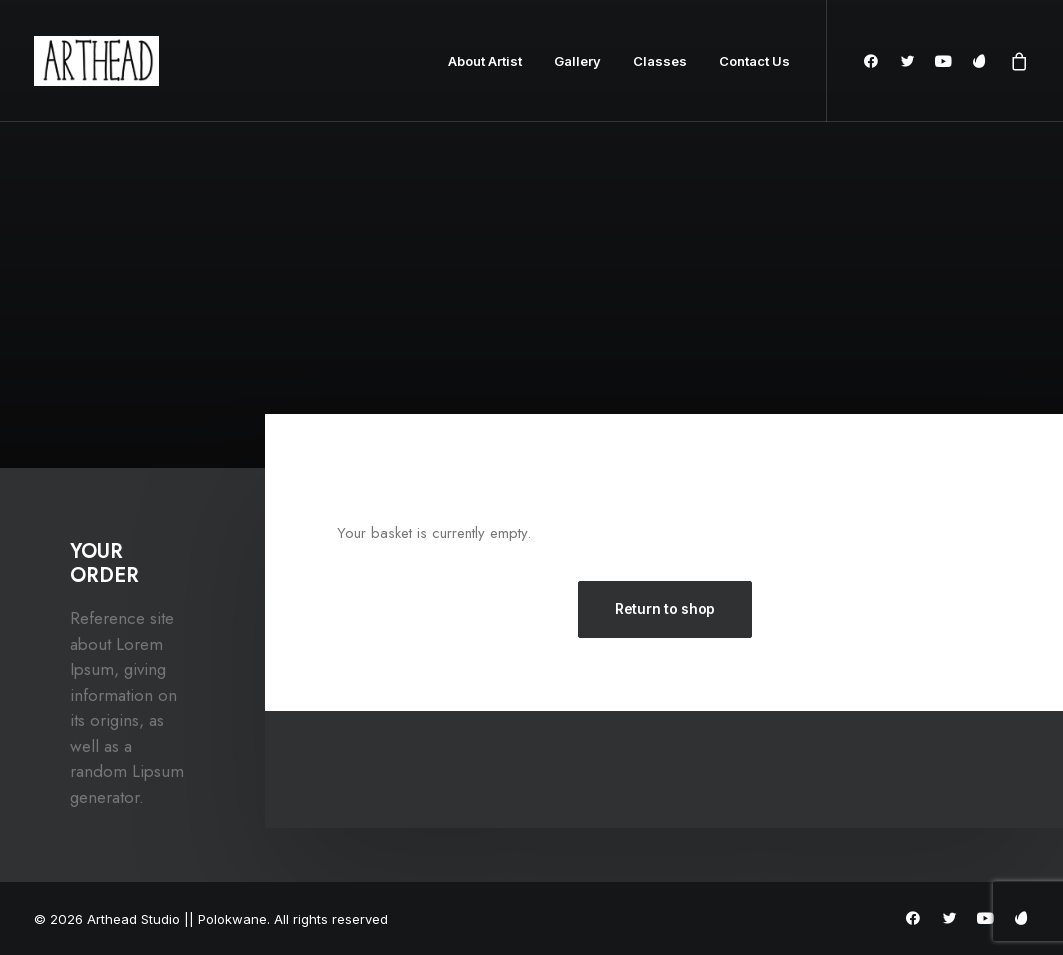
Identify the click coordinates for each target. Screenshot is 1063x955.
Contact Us (754, 61)
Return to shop (665, 608)
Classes (660, 61)
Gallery (577, 61)
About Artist (485, 61)
